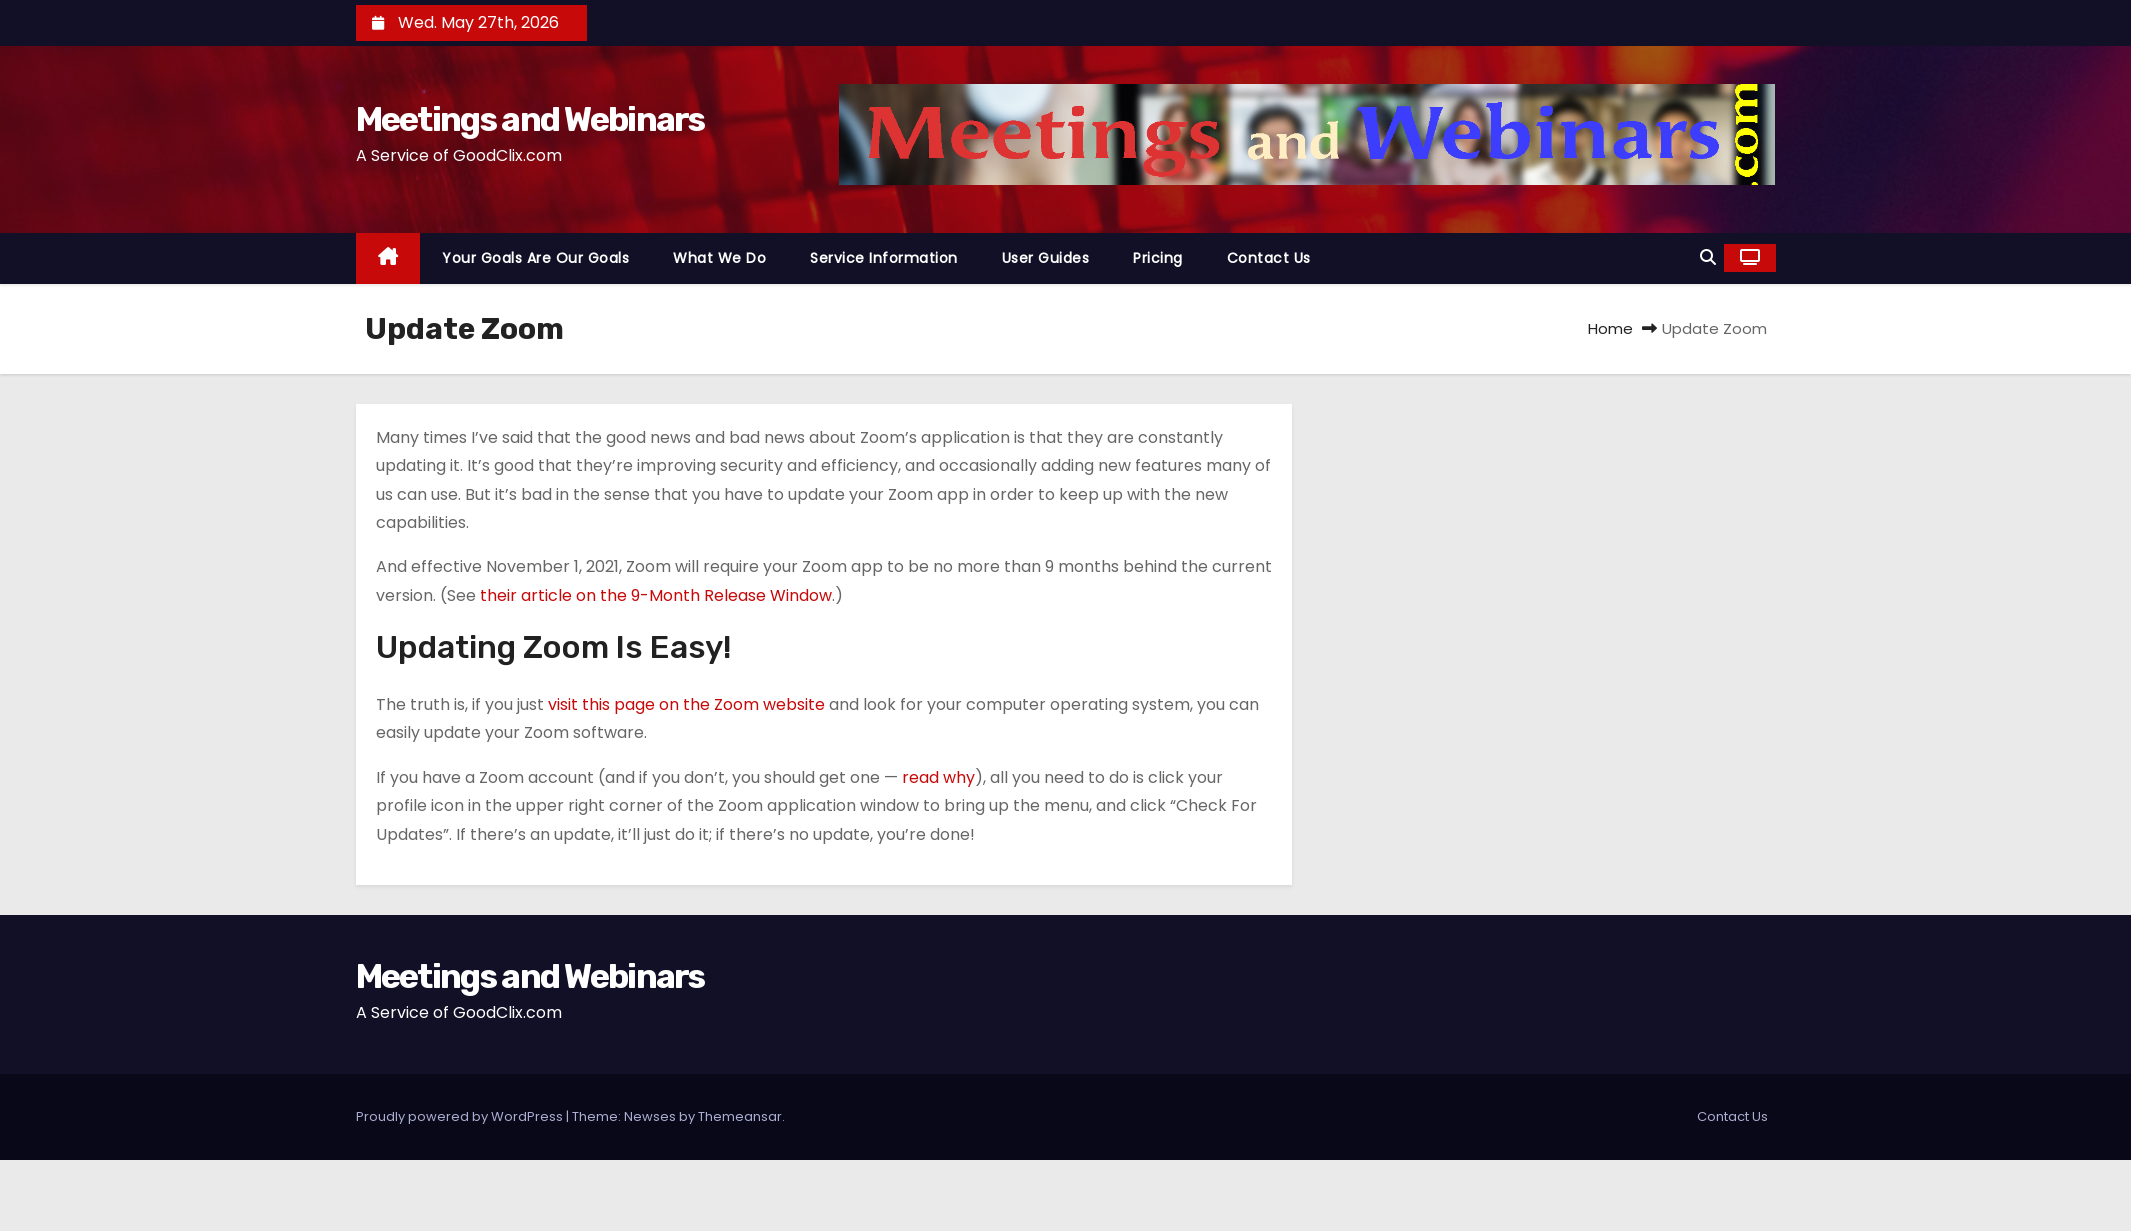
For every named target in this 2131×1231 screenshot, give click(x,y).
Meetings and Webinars (530, 119)
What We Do (719, 258)
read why (938, 777)
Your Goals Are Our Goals (535, 258)
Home (1610, 328)
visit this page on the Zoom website (686, 704)
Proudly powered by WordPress (461, 1116)
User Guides (1046, 258)
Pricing (1158, 258)
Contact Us (1269, 258)
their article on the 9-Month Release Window (656, 595)
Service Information (884, 258)
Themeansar (740, 1116)
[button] (1708, 257)
